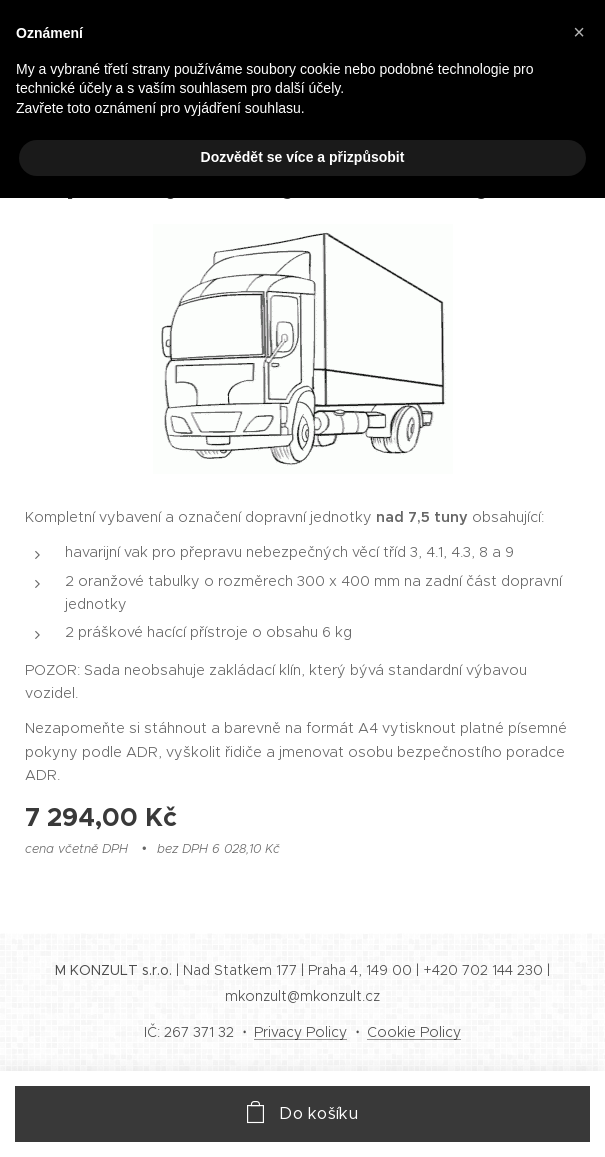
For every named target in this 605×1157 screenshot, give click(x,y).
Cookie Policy (414, 1032)
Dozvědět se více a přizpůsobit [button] (303, 157)
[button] (579, 32)
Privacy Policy (300, 1032)
